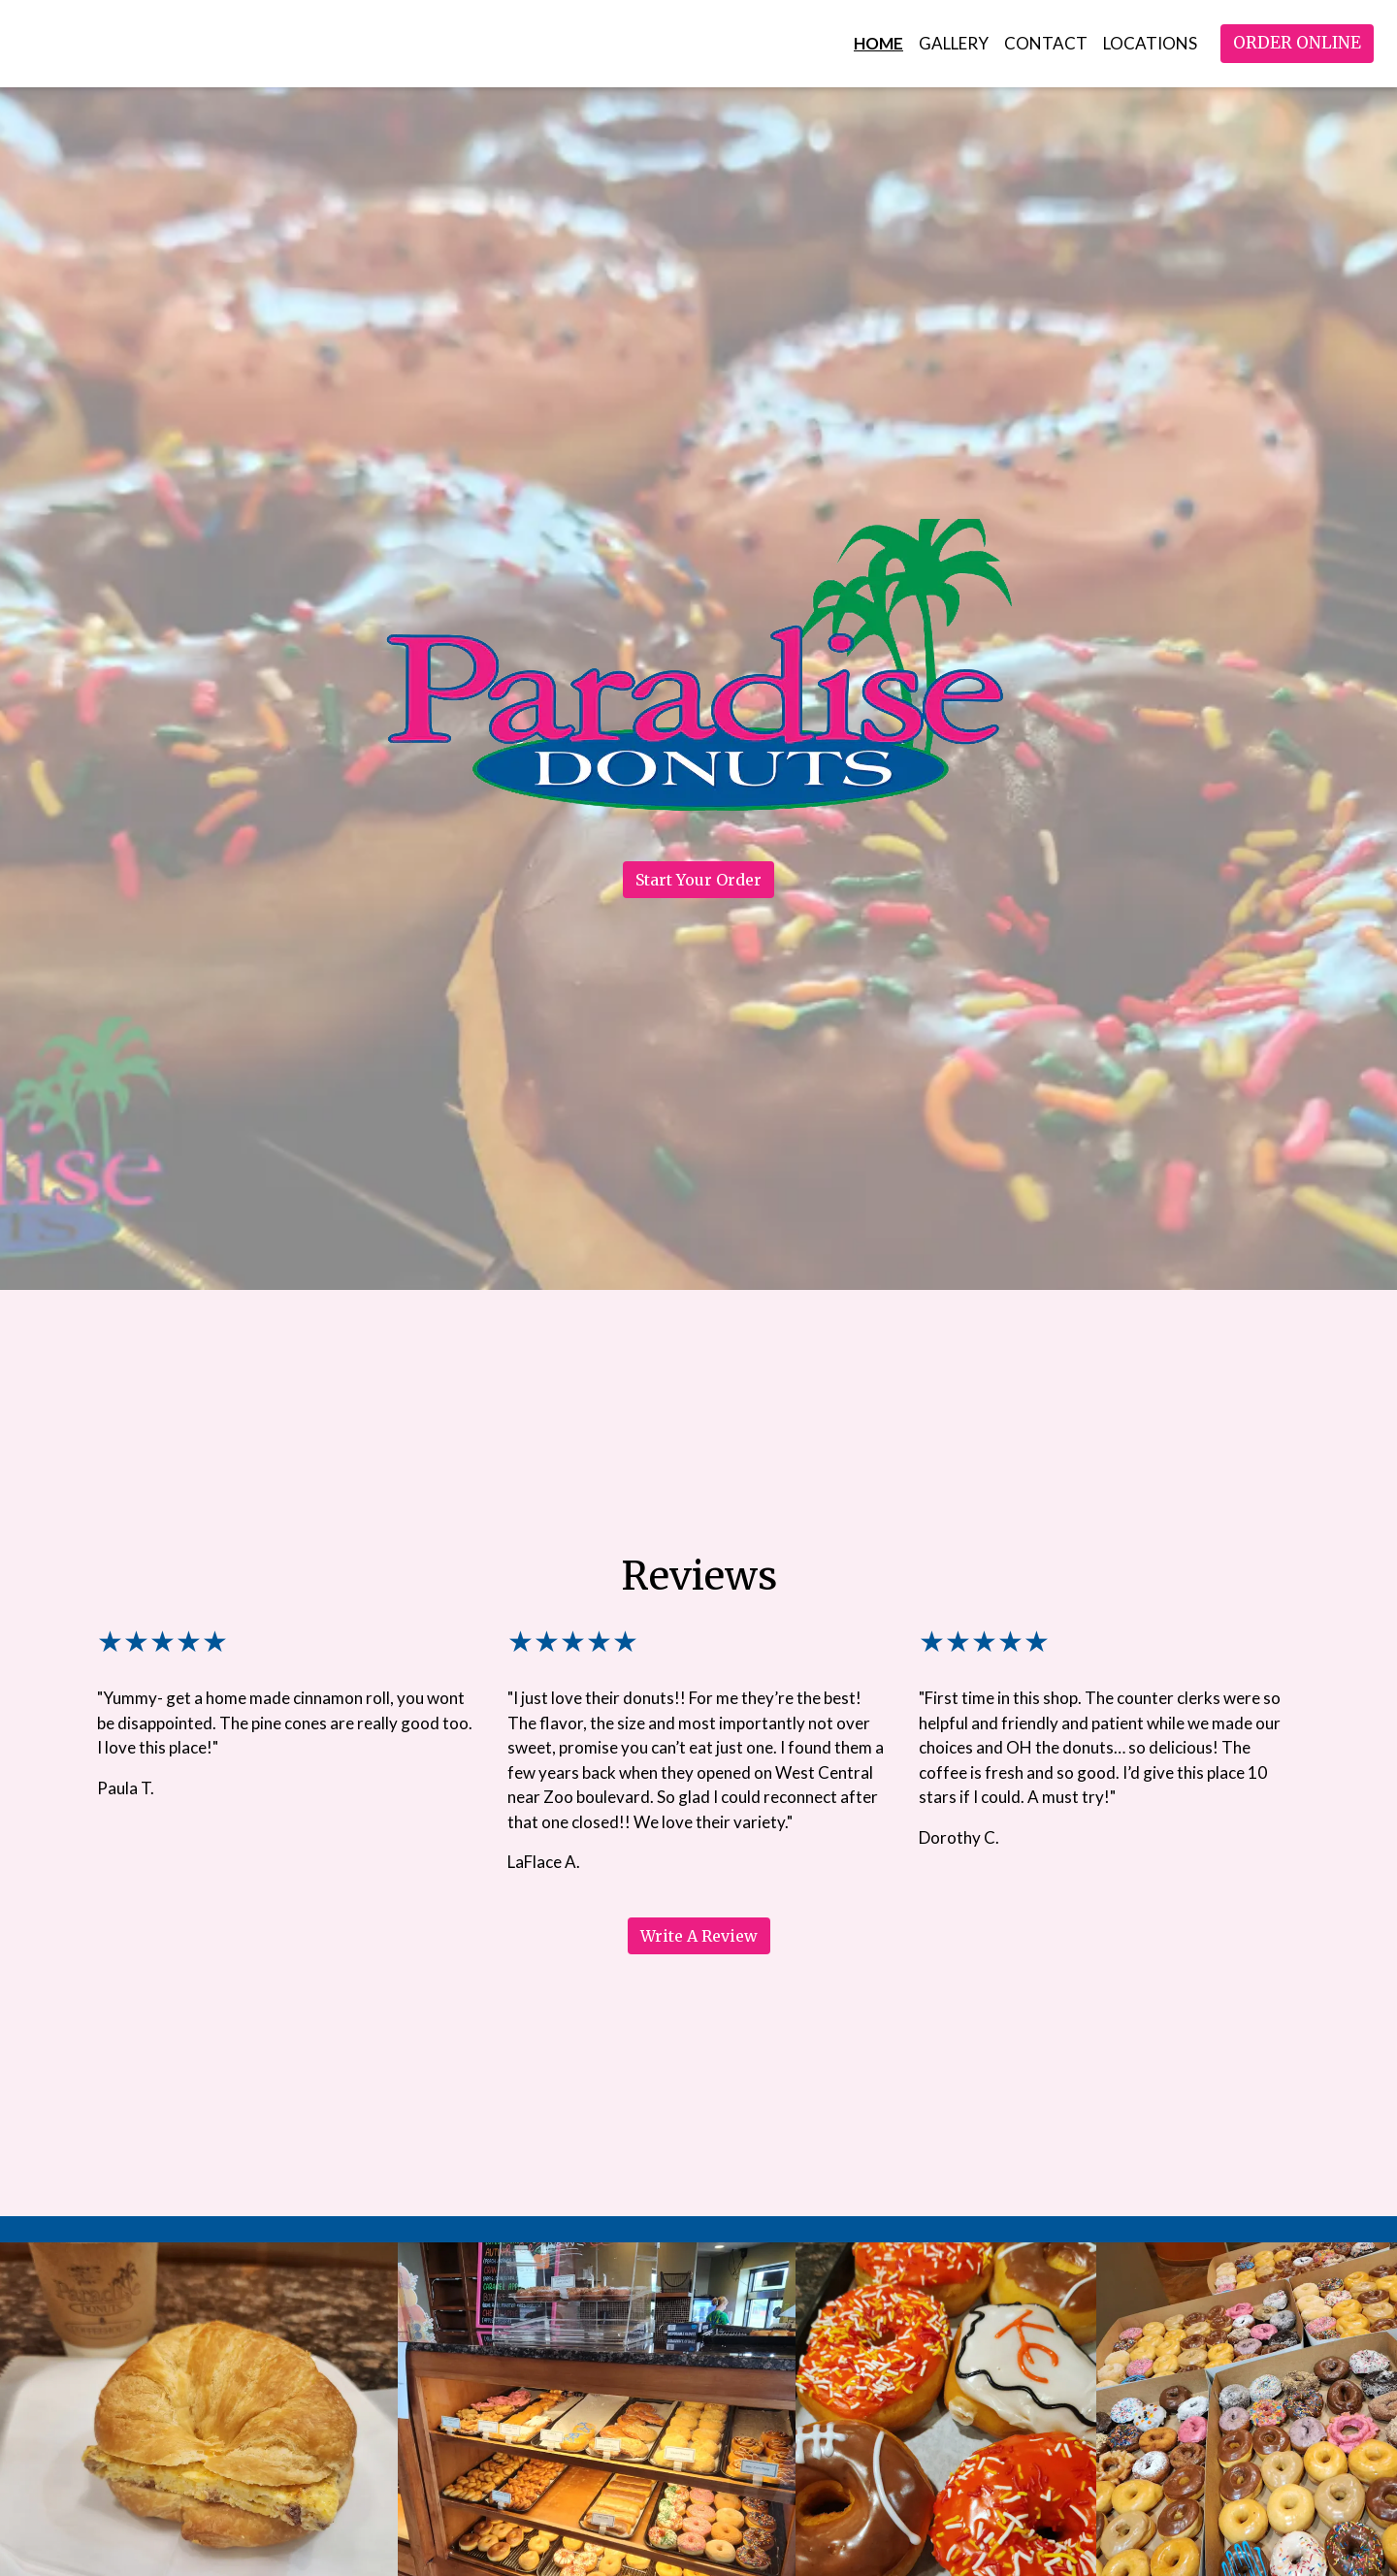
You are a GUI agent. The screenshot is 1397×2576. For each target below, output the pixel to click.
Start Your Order (698, 879)
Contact (1046, 43)
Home (878, 43)
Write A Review (699, 1936)
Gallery (954, 43)
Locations (1150, 43)
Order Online (1297, 42)
